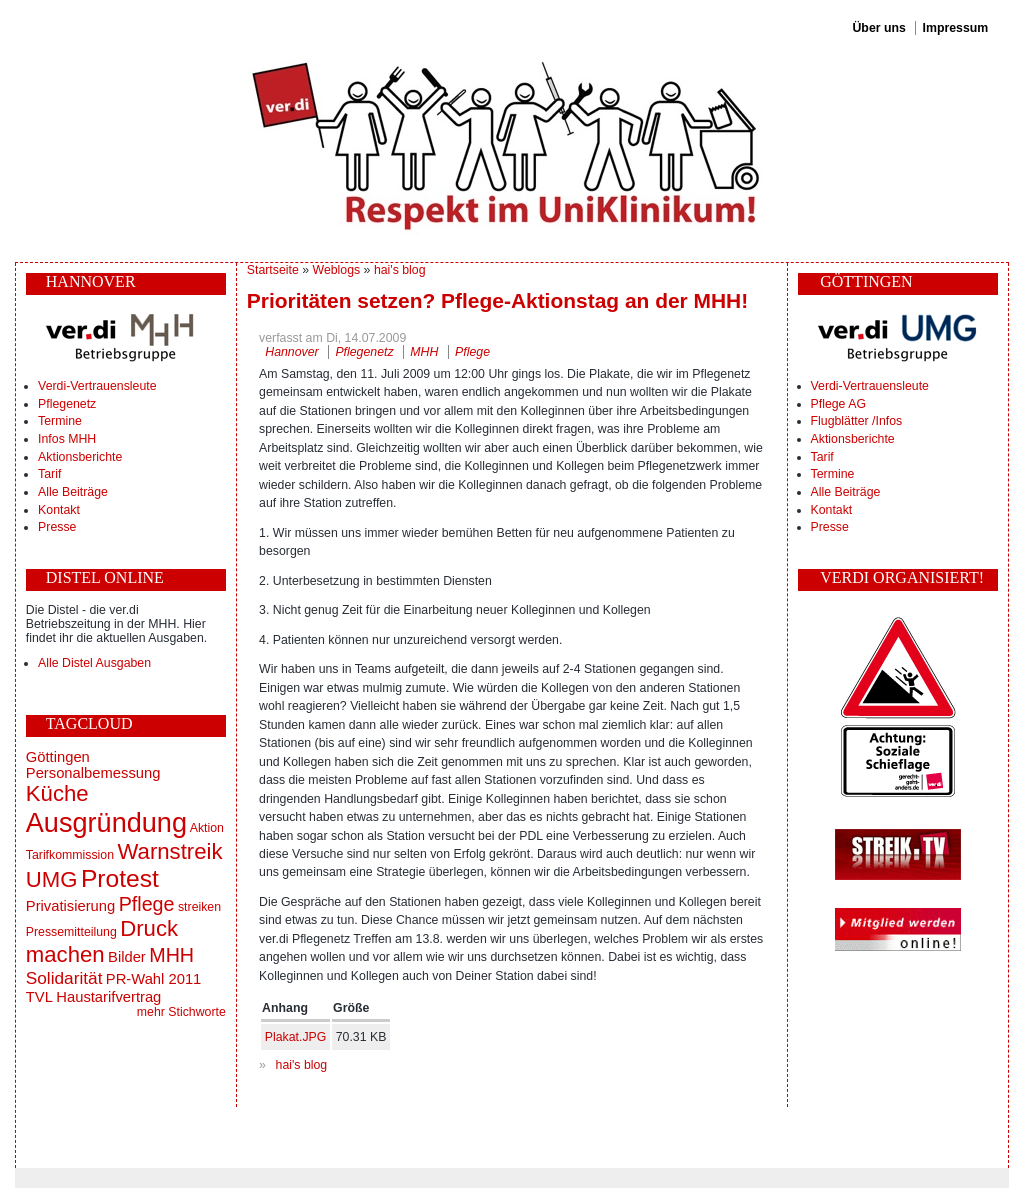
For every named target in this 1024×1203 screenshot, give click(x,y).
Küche (57, 793)
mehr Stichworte (181, 1012)
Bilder (127, 957)
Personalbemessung (93, 773)
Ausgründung (106, 822)
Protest (120, 878)
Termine (60, 421)
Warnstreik (169, 851)
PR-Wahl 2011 (153, 979)
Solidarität (64, 978)
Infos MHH (67, 439)
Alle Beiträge (73, 492)
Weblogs (337, 270)
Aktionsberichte (80, 457)
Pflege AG (838, 404)
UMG (52, 879)
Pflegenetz (67, 404)
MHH (171, 955)
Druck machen (102, 941)
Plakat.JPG (296, 1037)
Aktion (207, 828)
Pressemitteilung (71, 932)
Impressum (956, 28)
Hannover (291, 352)
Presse (57, 527)
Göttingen (58, 757)
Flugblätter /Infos (857, 421)
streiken (199, 907)
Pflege (147, 904)
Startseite (273, 270)
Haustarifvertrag (108, 997)
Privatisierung (70, 906)
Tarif (49, 474)
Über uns (878, 28)
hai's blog (400, 270)
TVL (39, 997)
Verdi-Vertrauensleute (97, 386)
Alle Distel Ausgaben (94, 663)
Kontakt (59, 510)
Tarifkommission (70, 855)
